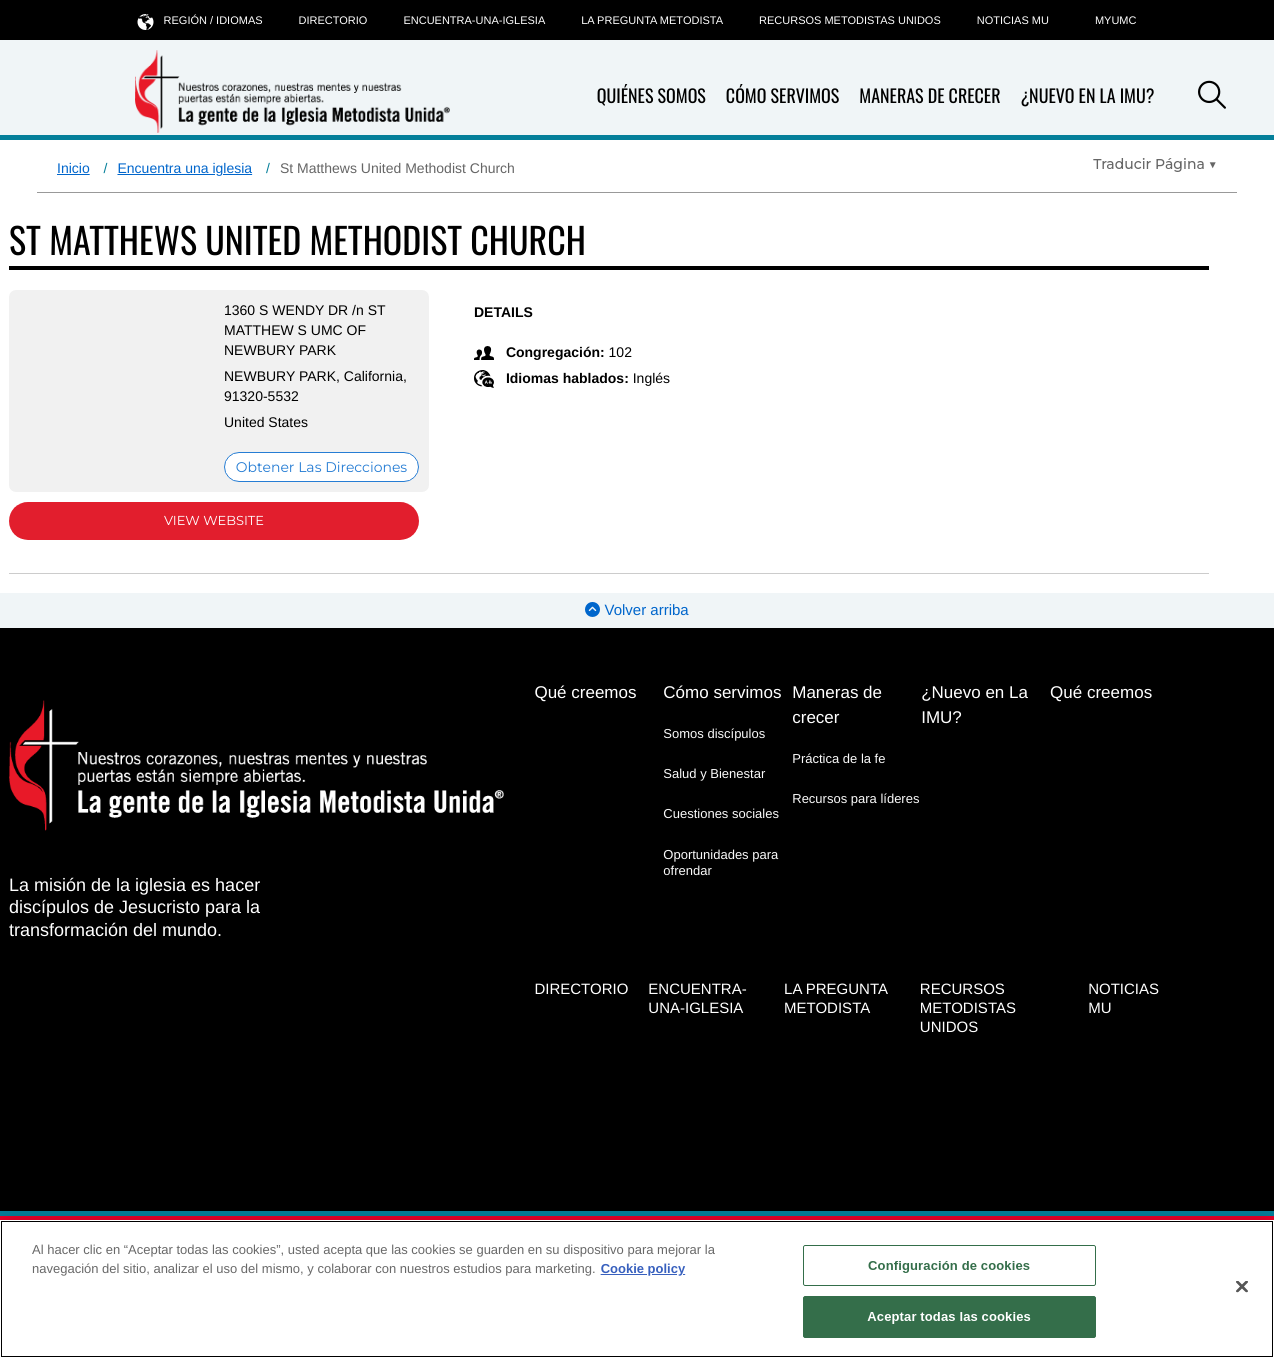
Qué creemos (585, 692)
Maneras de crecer (929, 96)
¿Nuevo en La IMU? (1087, 96)
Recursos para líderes (855, 798)
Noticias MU (1013, 21)
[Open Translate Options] (1155, 164)
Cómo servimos (782, 96)
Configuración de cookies (949, 1265)
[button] (1212, 98)
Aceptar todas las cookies (949, 1316)
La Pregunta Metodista (652, 21)
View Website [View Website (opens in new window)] (214, 521)
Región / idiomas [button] (200, 20)
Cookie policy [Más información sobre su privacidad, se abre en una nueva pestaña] (643, 1268)
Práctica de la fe (838, 758)
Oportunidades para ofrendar (720, 862)
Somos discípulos (714, 733)
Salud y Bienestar (714, 773)
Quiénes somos (651, 96)
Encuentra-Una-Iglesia (474, 21)
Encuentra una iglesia (184, 168)
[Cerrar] (1242, 1286)
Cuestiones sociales (721, 813)
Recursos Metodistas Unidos (850, 21)
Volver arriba (636, 610)
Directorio (333, 21)
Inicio (73, 168)
